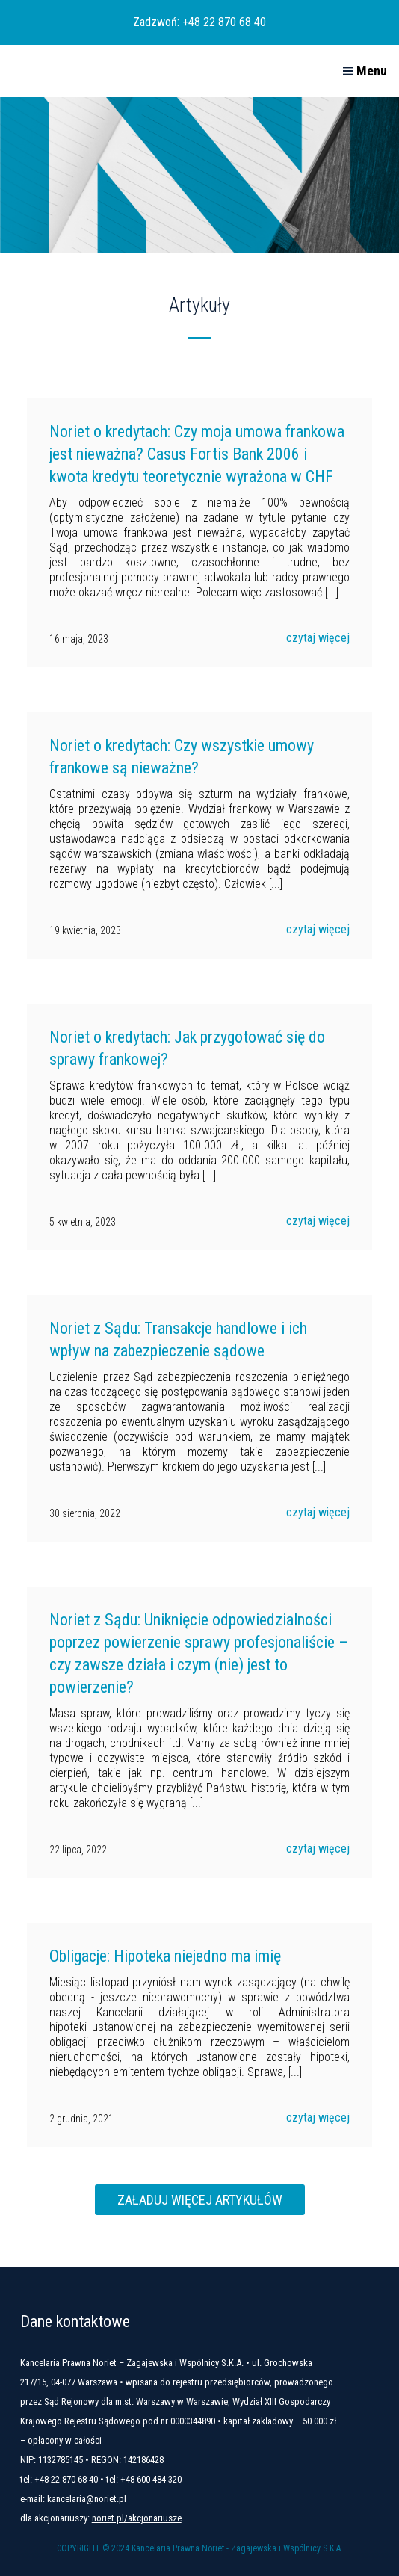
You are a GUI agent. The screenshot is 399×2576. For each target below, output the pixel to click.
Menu (365, 70)
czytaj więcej (318, 638)
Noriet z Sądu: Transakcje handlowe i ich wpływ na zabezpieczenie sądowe (178, 1339)
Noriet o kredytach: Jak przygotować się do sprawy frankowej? (187, 1048)
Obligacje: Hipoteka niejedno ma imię (165, 1956)
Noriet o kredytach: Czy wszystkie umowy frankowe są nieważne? (181, 756)
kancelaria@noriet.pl (86, 2498)
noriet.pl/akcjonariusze (137, 2518)
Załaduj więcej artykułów (199, 2200)
